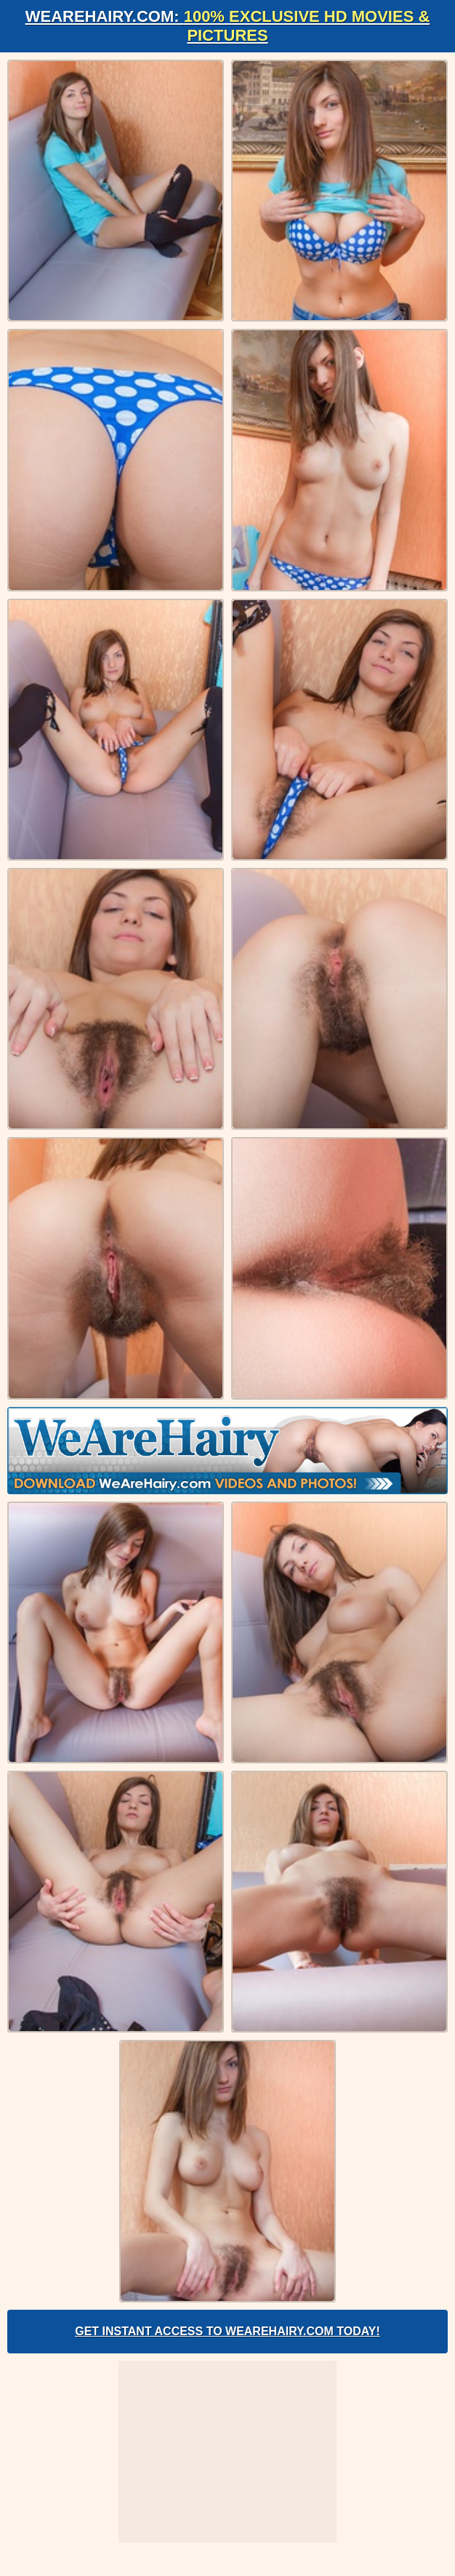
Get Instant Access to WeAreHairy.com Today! (227, 2331)
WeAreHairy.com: (227, 25)
